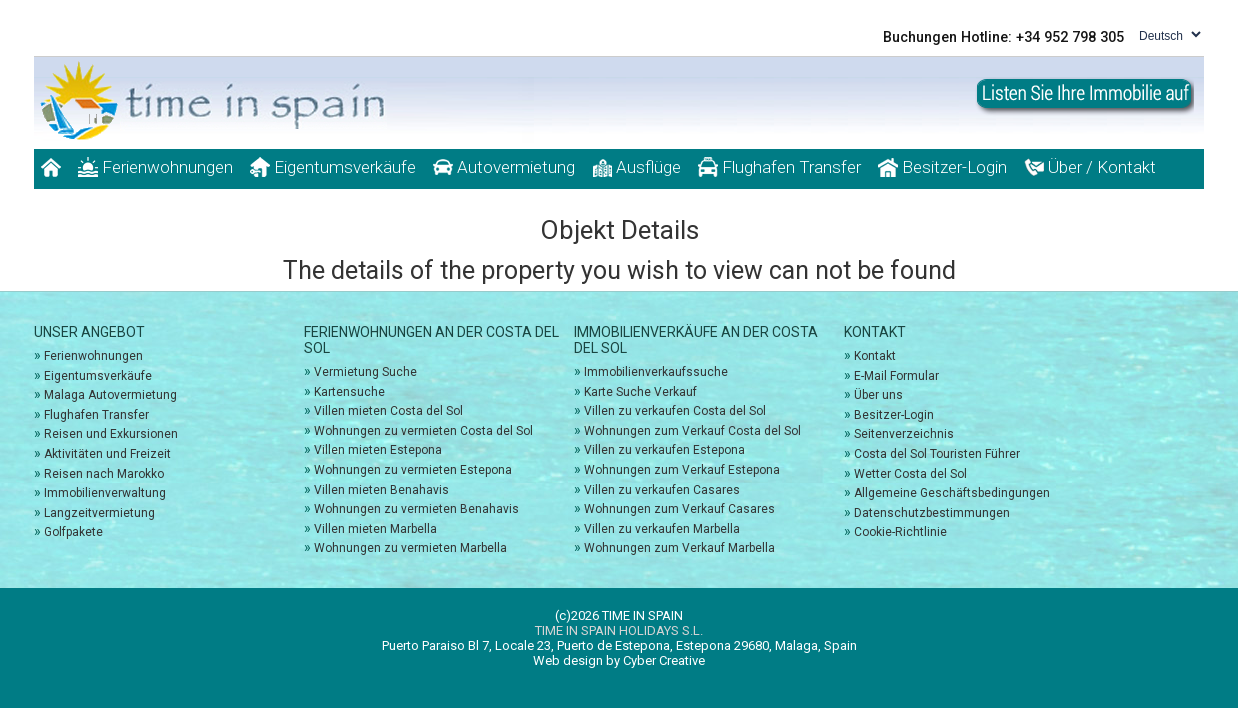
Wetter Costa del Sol (910, 474)
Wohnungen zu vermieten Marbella (410, 548)
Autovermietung (504, 167)
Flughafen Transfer (779, 167)
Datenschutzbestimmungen (932, 513)
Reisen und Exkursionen (111, 434)
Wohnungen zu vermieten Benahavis (416, 509)
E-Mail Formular (896, 376)
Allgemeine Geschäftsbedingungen (952, 493)
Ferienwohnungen (155, 167)
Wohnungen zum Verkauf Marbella (679, 548)
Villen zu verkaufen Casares (662, 490)
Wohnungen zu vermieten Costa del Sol (423, 431)
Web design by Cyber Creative (619, 660)
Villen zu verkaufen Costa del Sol (675, 411)
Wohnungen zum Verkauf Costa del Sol (692, 431)
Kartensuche (349, 392)
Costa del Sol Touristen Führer (937, 454)
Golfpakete (73, 532)
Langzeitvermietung (99, 513)
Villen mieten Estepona (378, 450)
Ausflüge (636, 167)
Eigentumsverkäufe (333, 167)
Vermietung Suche (365, 372)
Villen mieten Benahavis (381, 490)
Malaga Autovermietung (110, 395)
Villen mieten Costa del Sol (388, 411)
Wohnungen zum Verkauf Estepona (682, 470)
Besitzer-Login (942, 167)
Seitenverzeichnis (904, 434)
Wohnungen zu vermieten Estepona (413, 470)
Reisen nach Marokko (104, 474)
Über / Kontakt (1090, 167)
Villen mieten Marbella (375, 529)
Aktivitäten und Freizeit (107, 454)
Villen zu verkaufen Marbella (662, 529)
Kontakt (875, 356)
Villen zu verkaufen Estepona (664, 450)
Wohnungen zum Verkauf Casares (679, 509)
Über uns (878, 395)
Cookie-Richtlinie (900, 532)
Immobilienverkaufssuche (656, 372)
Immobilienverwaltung (105, 493)
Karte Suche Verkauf (640, 392)
